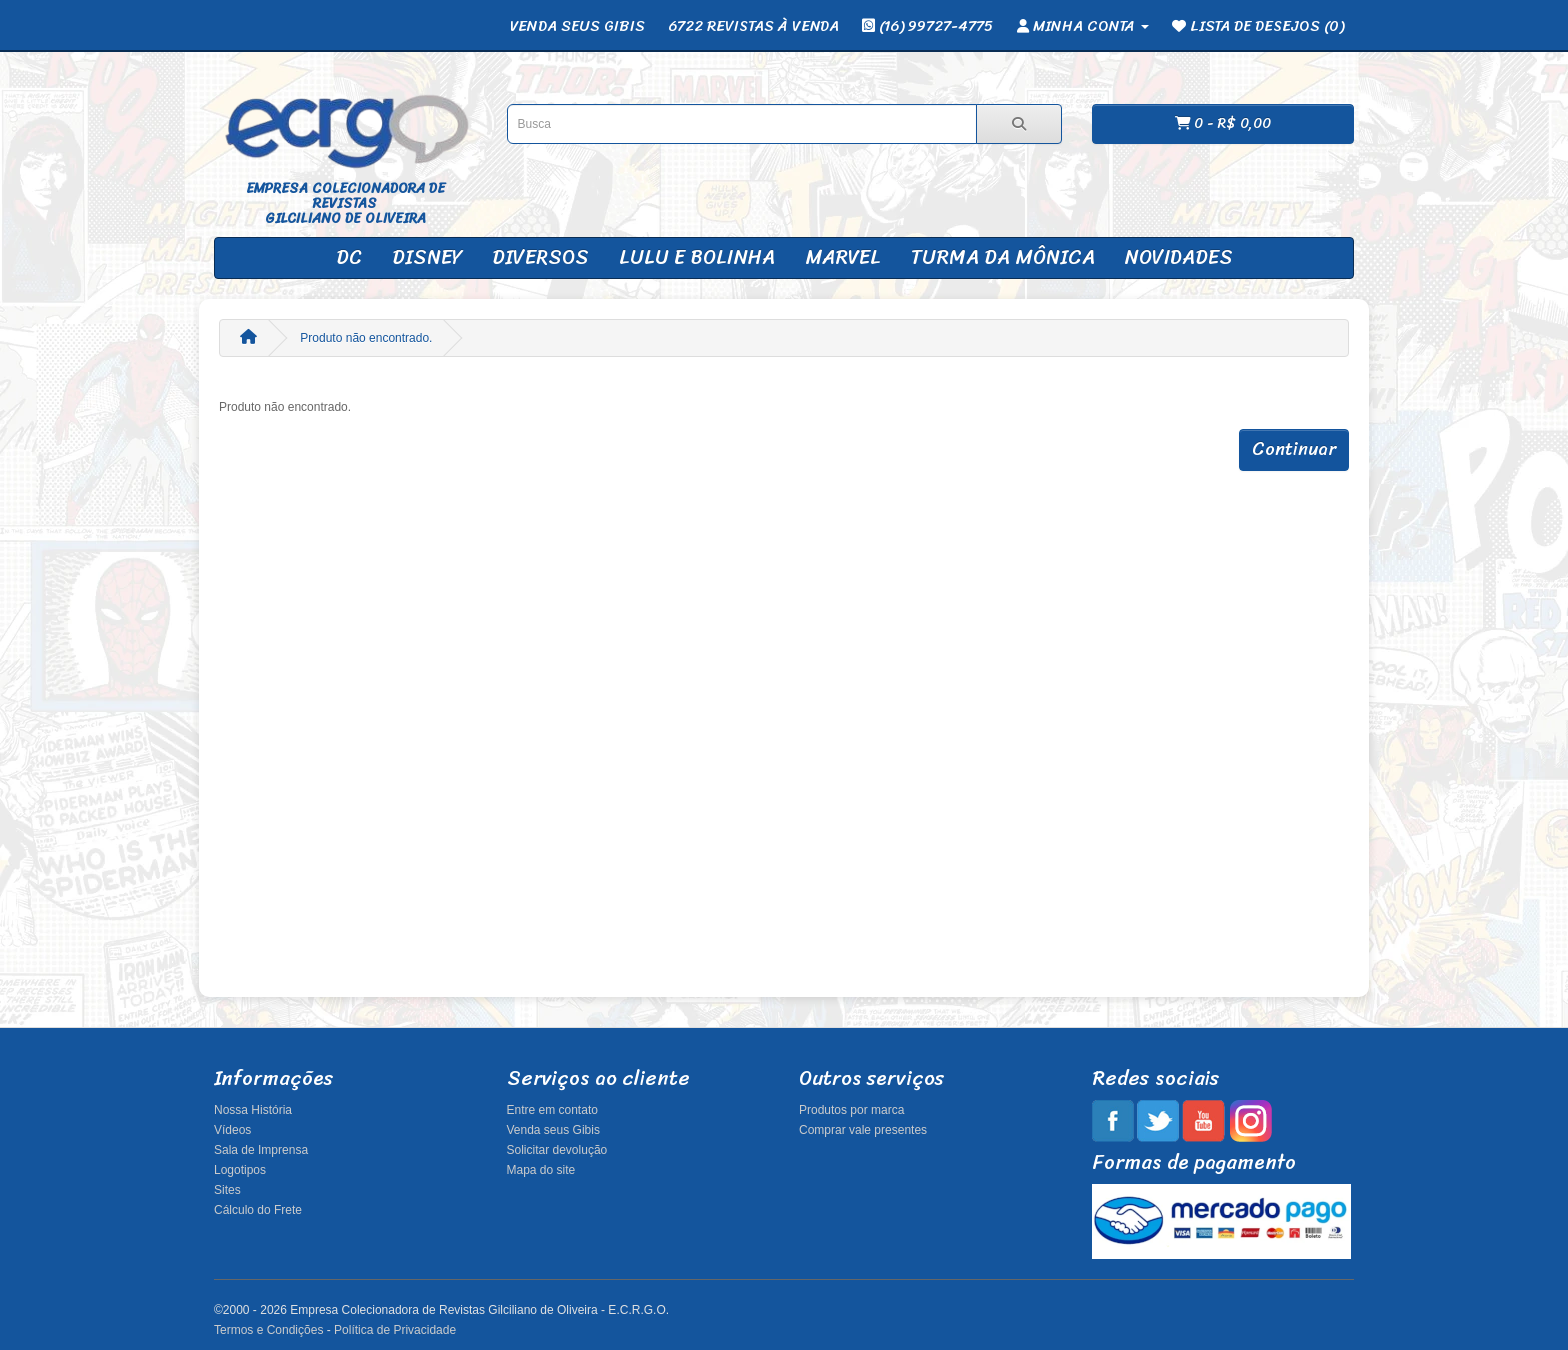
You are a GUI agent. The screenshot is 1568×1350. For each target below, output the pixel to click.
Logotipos (240, 1170)
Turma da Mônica (1003, 257)
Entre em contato (552, 1110)
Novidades (1179, 257)
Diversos (540, 257)
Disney (427, 257)
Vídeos (232, 1130)
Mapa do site (541, 1170)
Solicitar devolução (557, 1150)
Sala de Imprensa (261, 1150)
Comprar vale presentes (863, 1130)
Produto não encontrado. (366, 338)
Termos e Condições (268, 1330)
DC (349, 257)
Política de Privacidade (395, 1330)
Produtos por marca (851, 1110)
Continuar (1294, 449)
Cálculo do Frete (258, 1210)
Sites (227, 1190)
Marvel (843, 257)
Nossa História (253, 1110)
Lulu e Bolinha (697, 257)
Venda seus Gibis (553, 1130)
